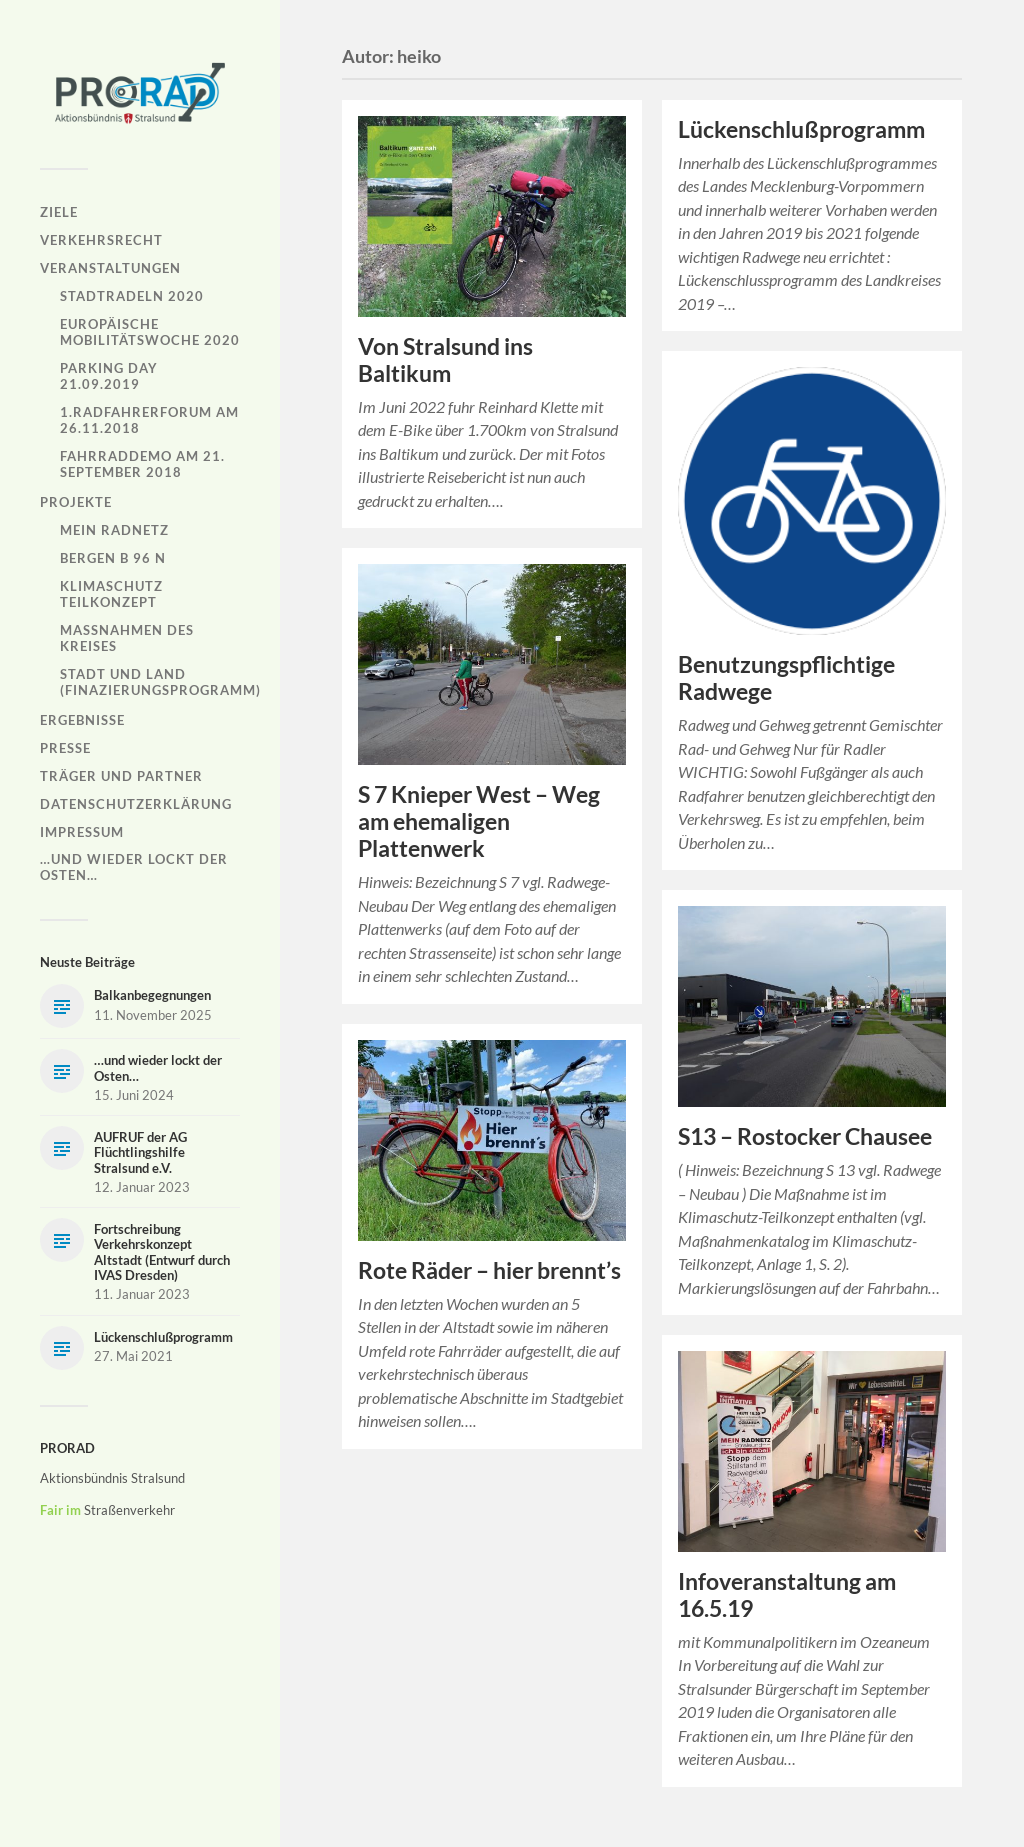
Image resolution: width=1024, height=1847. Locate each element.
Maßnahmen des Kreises (127, 638)
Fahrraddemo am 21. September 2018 (142, 464)
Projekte (76, 502)
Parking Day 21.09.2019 (109, 376)
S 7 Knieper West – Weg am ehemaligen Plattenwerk (479, 821)
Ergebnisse (82, 720)
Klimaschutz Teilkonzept (111, 594)
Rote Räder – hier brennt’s (489, 1270)
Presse (65, 748)
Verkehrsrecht (101, 240)
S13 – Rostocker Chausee (805, 1136)
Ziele (59, 212)
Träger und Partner (121, 776)
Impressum (82, 832)
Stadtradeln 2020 (132, 296)
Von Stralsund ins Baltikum (445, 360)
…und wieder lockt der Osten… (134, 867)
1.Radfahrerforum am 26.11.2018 (149, 420)
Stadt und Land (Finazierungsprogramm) (160, 682)
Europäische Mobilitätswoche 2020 (150, 332)
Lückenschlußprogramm (801, 129)
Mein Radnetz (114, 530)
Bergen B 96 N (113, 558)
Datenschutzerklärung (136, 804)
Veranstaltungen (110, 268)
